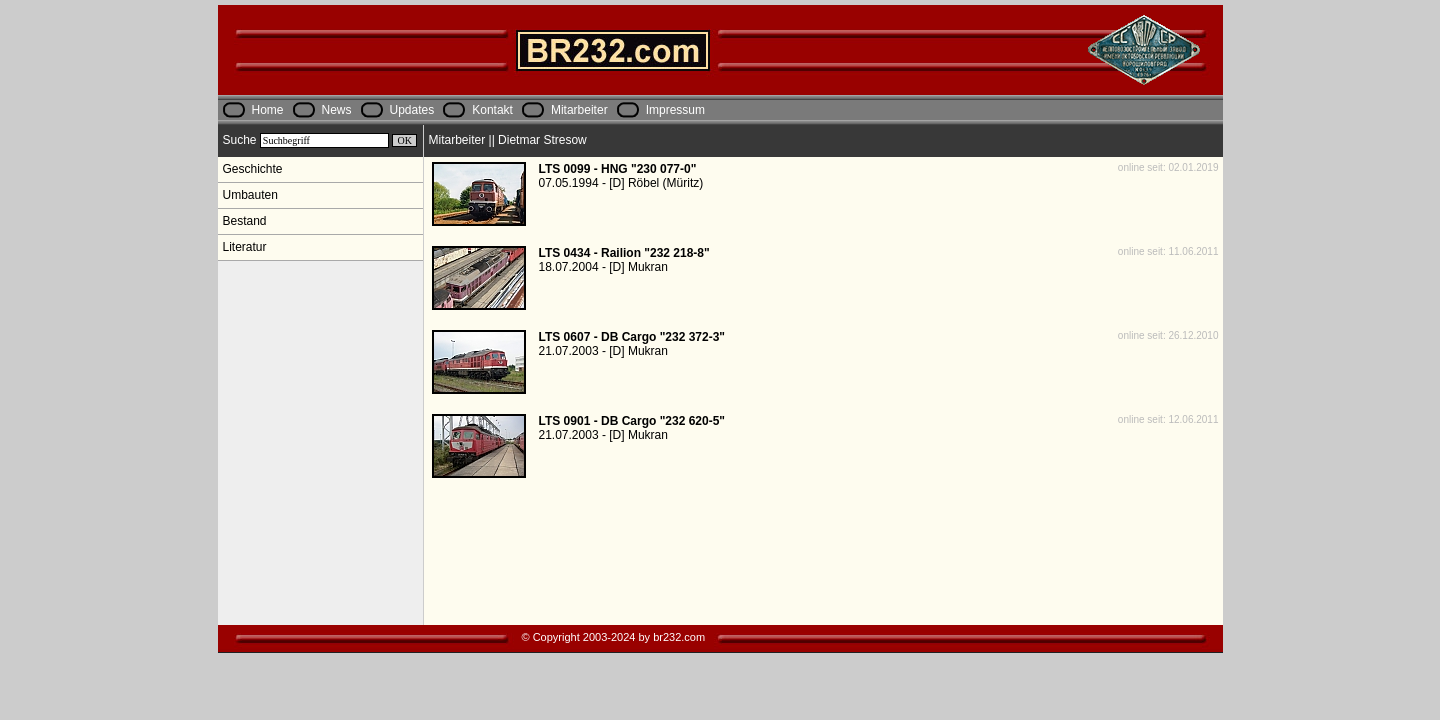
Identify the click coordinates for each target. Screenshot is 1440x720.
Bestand (245, 221)
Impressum (675, 110)
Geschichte (253, 169)
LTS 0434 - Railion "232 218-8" (624, 253)
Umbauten (250, 195)
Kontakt (492, 110)
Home (268, 110)
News (337, 110)
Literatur (245, 247)
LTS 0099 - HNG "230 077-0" (618, 169)
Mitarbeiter (579, 110)
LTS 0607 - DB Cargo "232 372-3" (632, 337)
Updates (412, 110)
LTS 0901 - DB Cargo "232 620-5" (632, 421)
